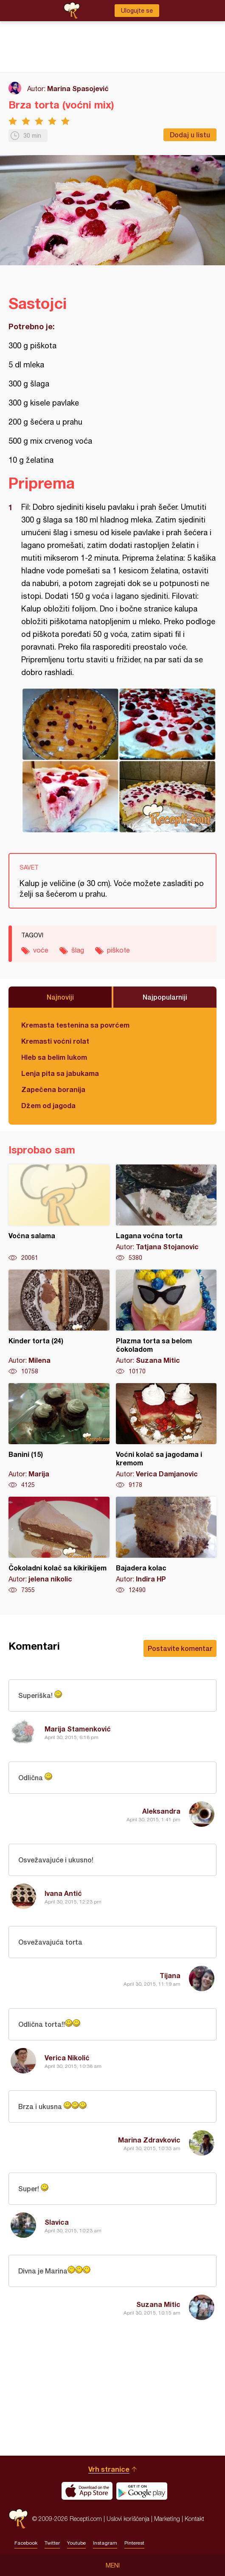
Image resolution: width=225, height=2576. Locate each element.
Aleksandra (161, 1811)
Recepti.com (18, 2518)
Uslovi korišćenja (128, 2518)
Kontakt (194, 2518)
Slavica (57, 2222)
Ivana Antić (63, 1893)
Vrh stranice (108, 2469)
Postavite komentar (180, 1648)
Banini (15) (59, 1436)
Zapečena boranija (53, 1089)
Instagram (105, 2543)
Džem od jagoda (48, 1105)
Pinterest (134, 2543)
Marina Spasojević (78, 88)
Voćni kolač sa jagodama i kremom (166, 1436)
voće (40, 950)
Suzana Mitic (158, 2304)
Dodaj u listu (190, 135)
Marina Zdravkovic (149, 2140)
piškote (118, 950)
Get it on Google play (141, 2491)
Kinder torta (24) (59, 1323)
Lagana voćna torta (166, 1213)
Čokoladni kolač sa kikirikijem (59, 1545)
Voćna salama (59, 1213)
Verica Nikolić (67, 2058)
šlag (77, 950)
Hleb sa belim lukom (54, 1057)
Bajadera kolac (166, 1545)
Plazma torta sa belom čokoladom (166, 1323)
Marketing (167, 2518)
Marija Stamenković (78, 1729)
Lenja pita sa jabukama (60, 1073)
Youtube (76, 2543)
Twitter (52, 2543)
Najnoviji (60, 997)
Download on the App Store (87, 2491)
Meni (113, 2565)
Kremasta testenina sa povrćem (75, 1025)
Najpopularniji (165, 997)
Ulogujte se (137, 10)
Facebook (25, 2543)
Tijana (170, 1975)
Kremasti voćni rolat (55, 1041)
